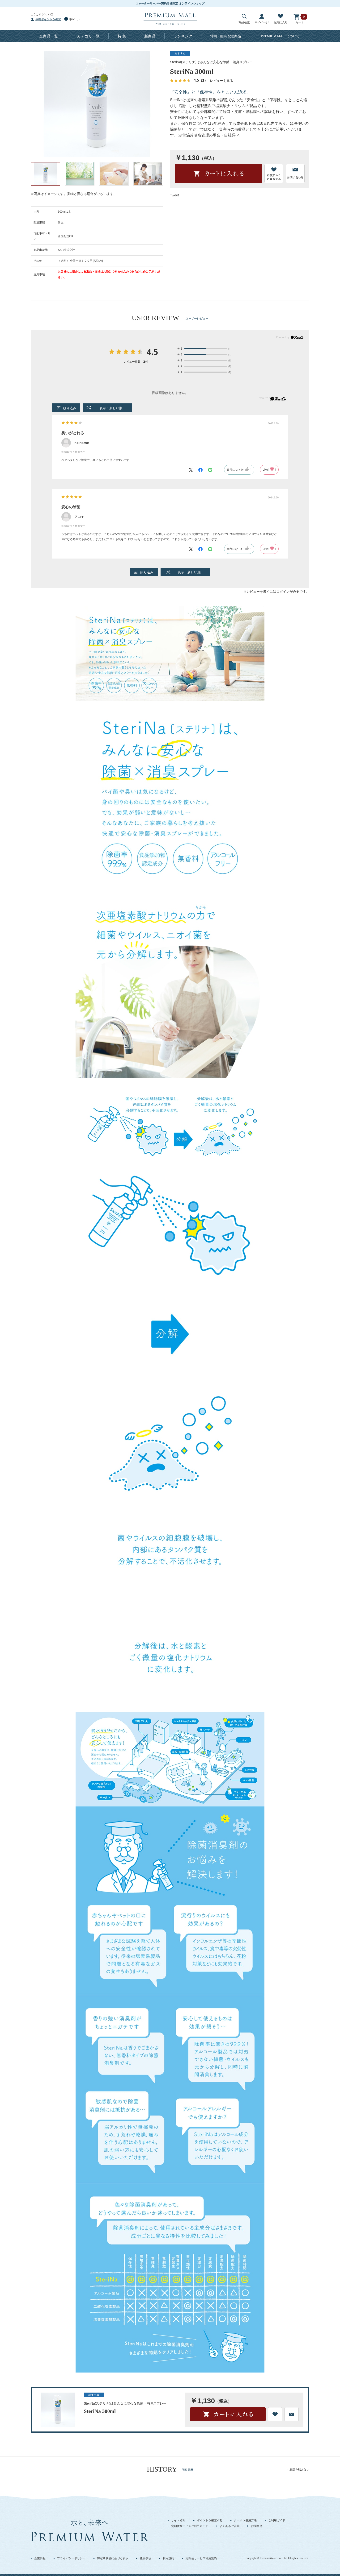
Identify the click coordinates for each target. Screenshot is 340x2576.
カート (299, 19)
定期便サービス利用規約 (201, 2558)
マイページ (262, 19)
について (280, 36)
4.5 (152, 352)
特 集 (122, 36)
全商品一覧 (48, 36)
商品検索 (244, 19)
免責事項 (145, 2558)
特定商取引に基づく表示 (112, 2558)
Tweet (174, 195)
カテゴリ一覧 (88, 36)
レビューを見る (221, 80)
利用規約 (168, 2558)
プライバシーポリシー (71, 2558)
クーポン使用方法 (245, 2520)
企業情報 (40, 2558)
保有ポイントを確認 (48, 19)
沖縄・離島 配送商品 (225, 36)
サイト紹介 (178, 2520)
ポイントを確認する (209, 2520)
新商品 (150, 36)
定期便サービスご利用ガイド (189, 2526)
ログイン (282, 591)
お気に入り (280, 19)
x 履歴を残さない (298, 2469)
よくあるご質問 (229, 2526)
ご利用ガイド (276, 2520)
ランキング (183, 36)
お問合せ (256, 2526)
